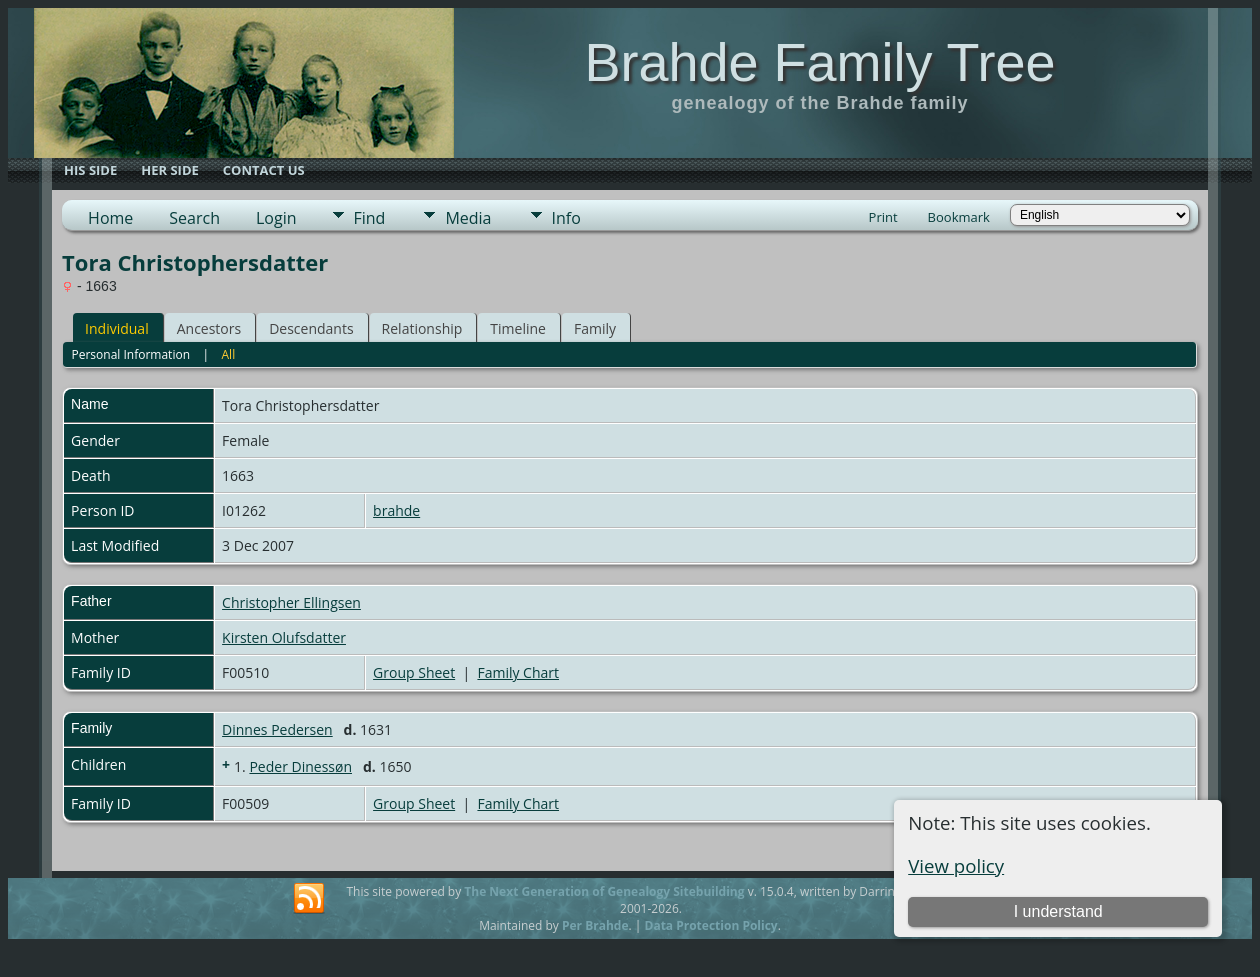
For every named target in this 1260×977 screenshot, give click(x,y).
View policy (956, 865)
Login (276, 218)
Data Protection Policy (711, 925)
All (229, 354)
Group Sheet (414, 672)
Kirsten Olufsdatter (284, 637)
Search (194, 218)
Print (883, 217)
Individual (117, 328)
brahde (396, 510)
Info (566, 218)
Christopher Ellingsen (291, 602)
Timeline (518, 328)
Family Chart (518, 672)
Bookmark (959, 217)
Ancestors (209, 328)
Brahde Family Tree (819, 62)
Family (595, 328)
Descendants (311, 328)
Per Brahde (595, 925)
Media (468, 218)
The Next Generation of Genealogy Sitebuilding (604, 891)
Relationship (422, 328)
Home (110, 218)
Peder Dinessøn (300, 766)
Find (370, 218)
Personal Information (130, 354)
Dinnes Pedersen (277, 729)
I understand (1058, 911)
